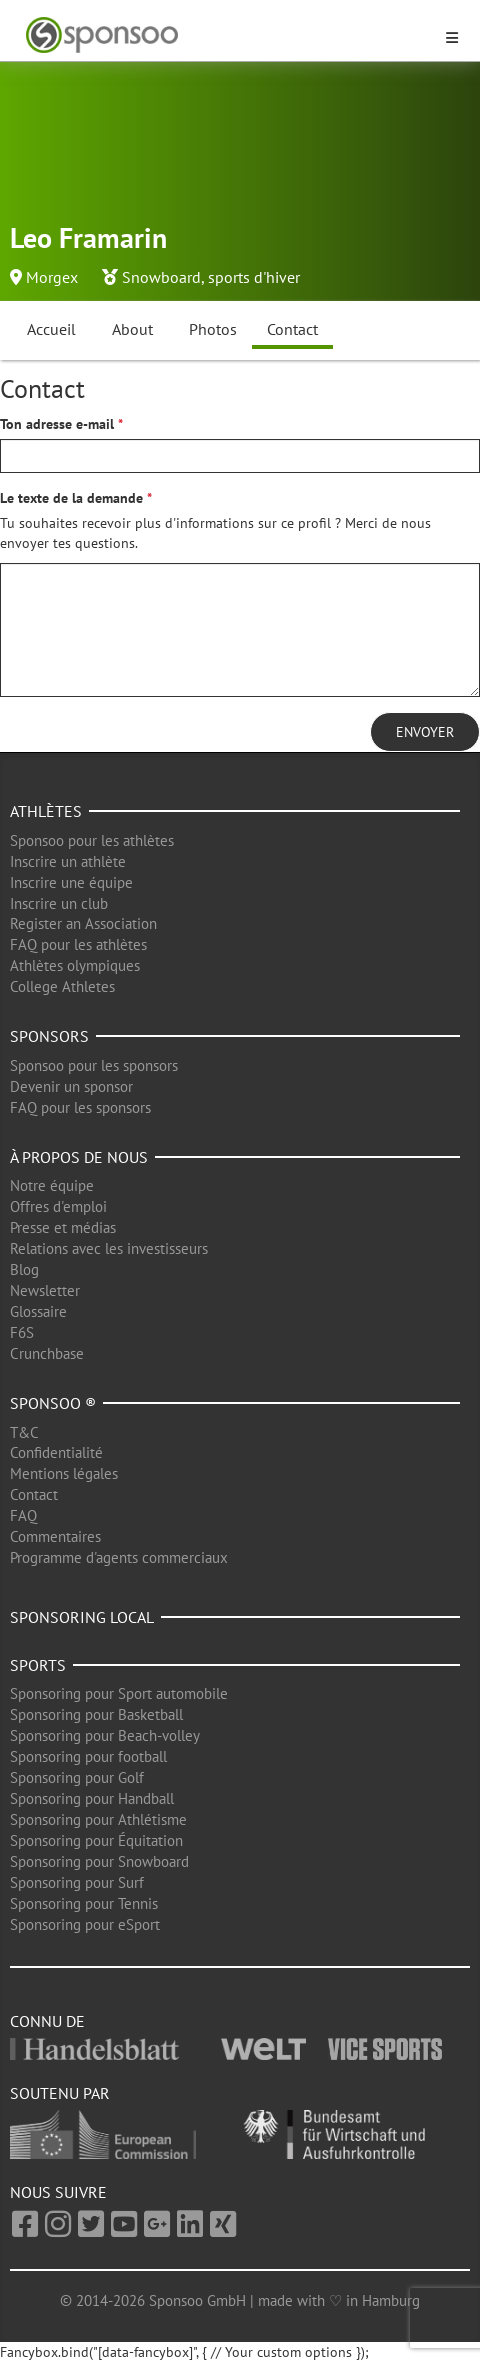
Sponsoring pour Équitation (96, 1840)
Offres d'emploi (58, 1206)
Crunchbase (47, 1353)
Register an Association (83, 923)
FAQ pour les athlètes (78, 944)
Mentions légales (64, 1473)
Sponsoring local (82, 1617)
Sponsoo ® (53, 1403)
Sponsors (49, 1036)
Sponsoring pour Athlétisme (98, 1819)
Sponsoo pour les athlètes (92, 840)
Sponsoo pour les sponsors (94, 1065)
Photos (213, 329)
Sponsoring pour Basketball (96, 1714)
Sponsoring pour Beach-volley (105, 1735)
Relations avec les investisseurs (109, 1248)
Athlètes (46, 811)
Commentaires (55, 1536)
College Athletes (62, 986)
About (132, 329)
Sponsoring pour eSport (85, 1924)
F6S (22, 1332)
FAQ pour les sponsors (80, 1107)
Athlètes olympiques (75, 965)
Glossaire (38, 1311)
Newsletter (45, 1290)
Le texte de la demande (71, 498)
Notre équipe (52, 1185)
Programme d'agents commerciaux (119, 1557)
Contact (292, 329)
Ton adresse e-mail (57, 424)
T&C (24, 1432)
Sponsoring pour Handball (92, 1798)
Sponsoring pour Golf (77, 1777)
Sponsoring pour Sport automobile (119, 1693)
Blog (24, 1269)
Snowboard (161, 277)
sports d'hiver (254, 277)
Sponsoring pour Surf (77, 1882)
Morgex (52, 277)
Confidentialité (56, 1452)
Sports (38, 1665)
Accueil (51, 329)
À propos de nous (79, 1157)
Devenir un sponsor (71, 1086)
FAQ (23, 1515)
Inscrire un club (59, 903)
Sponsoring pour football (88, 1756)
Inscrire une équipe (71, 882)
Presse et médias (63, 1227)
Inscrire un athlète (68, 861)
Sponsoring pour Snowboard (99, 1861)
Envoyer (425, 732)
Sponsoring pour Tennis (84, 1903)
